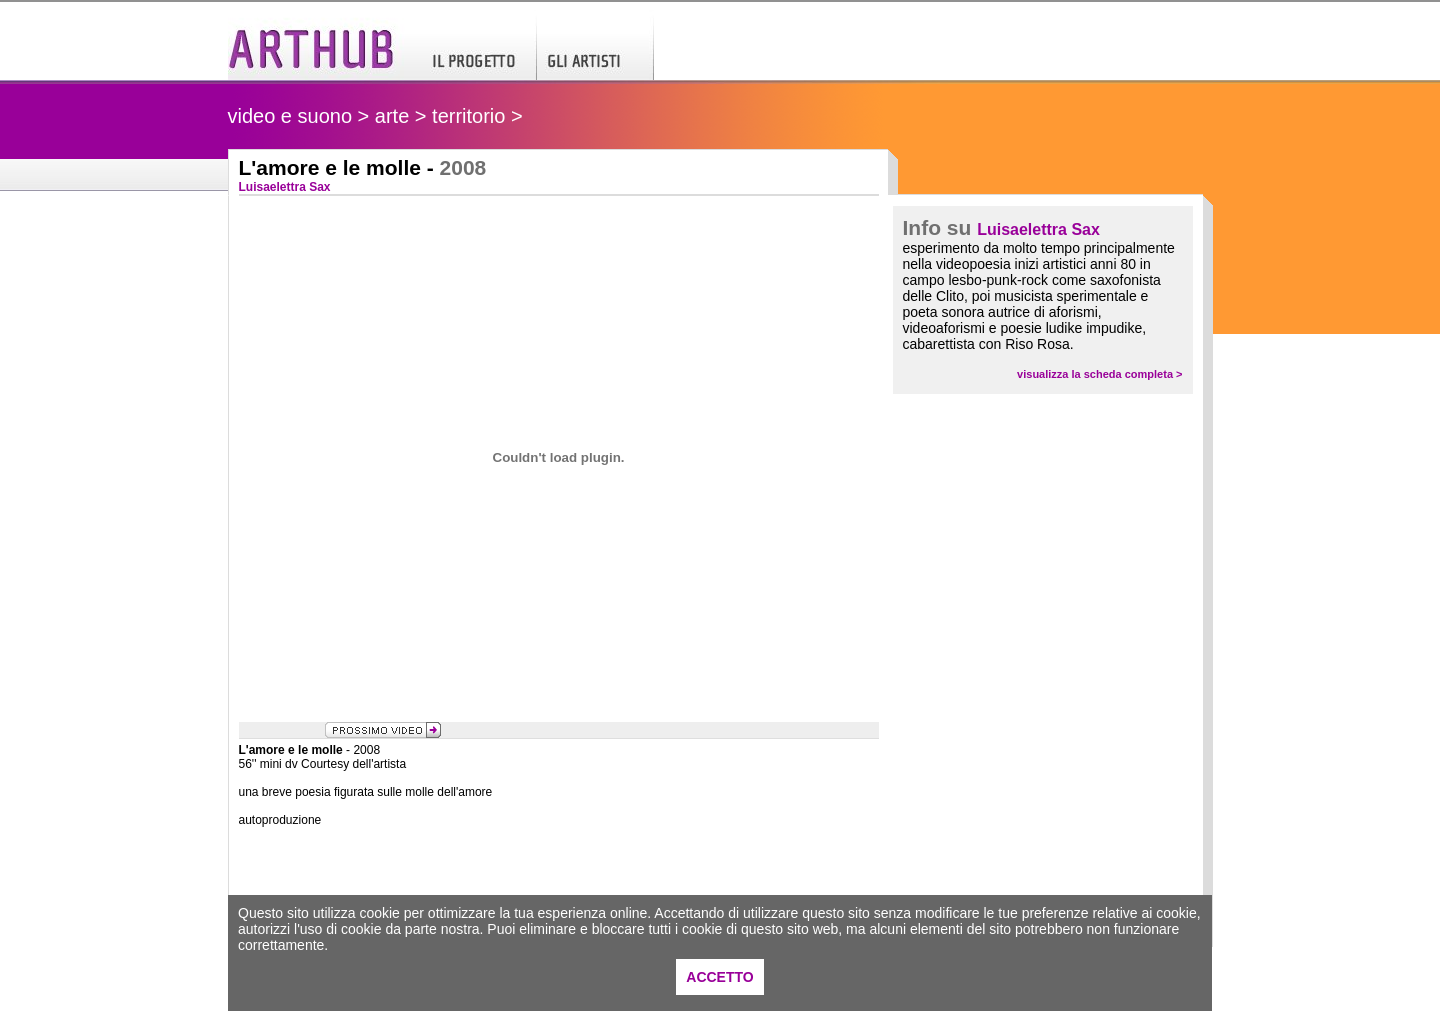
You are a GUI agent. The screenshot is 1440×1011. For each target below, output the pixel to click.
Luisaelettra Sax (1038, 229)
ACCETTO (719, 977)
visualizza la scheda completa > (1099, 374)
